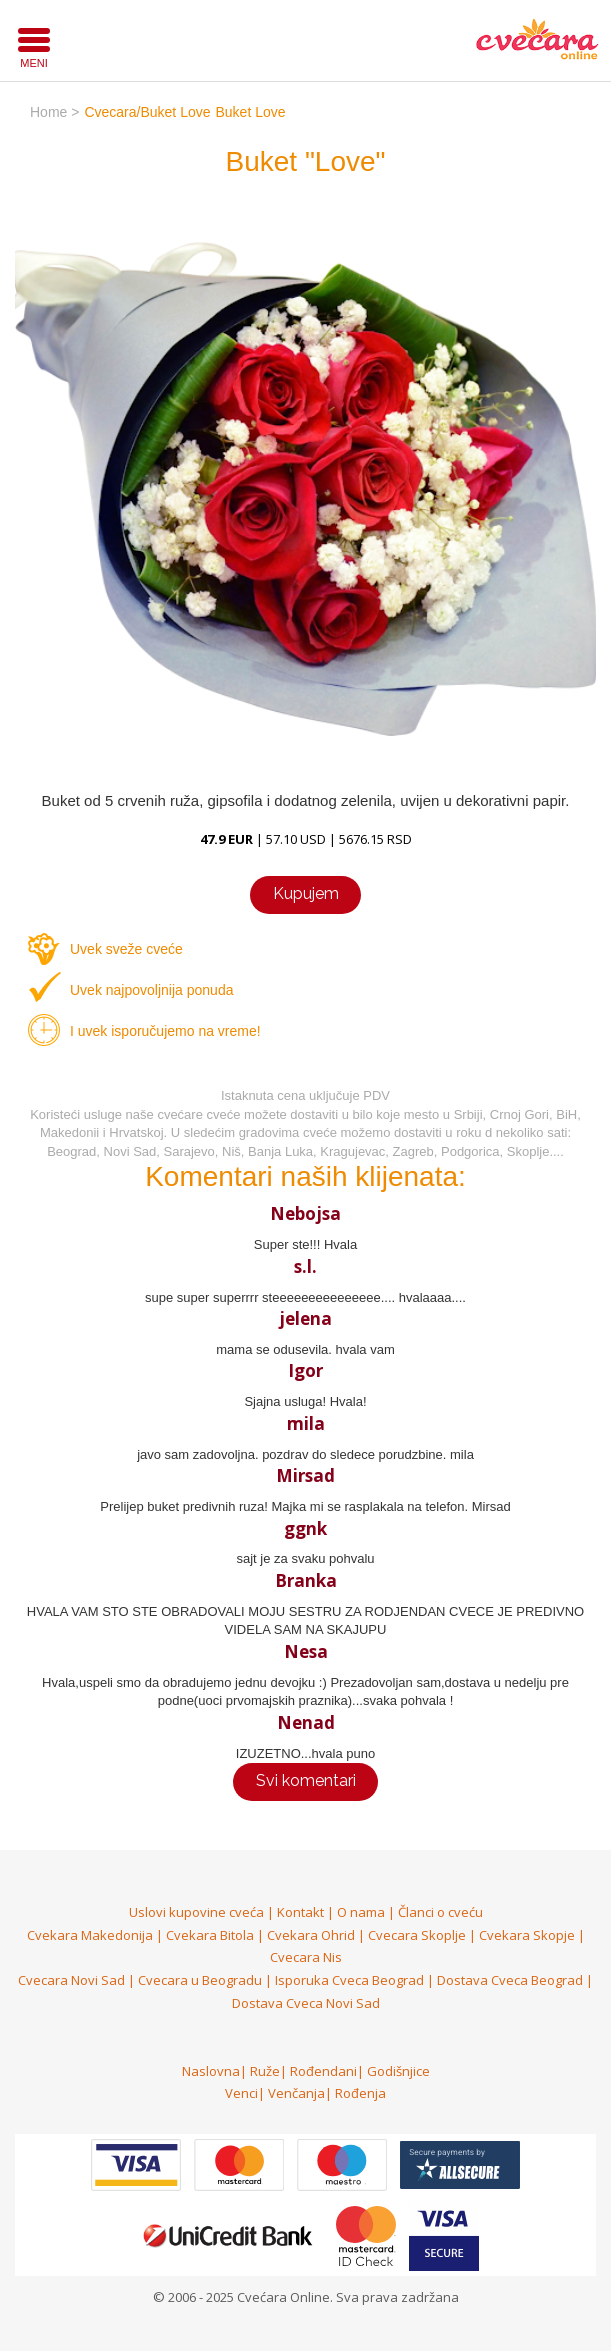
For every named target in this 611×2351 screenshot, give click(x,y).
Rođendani (323, 2071)
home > (54, 112)
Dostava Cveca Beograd (510, 1980)
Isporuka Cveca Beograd (349, 1980)
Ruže (265, 2071)
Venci (241, 2093)
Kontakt (300, 1912)
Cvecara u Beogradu (200, 1980)
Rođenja (360, 2093)
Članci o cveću (440, 1912)
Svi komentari (306, 1780)
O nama (361, 1912)
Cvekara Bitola (210, 1935)
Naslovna (211, 2071)
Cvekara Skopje (527, 1935)
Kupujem (306, 893)
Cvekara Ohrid (311, 1935)
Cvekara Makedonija (90, 1935)
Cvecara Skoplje (417, 1935)
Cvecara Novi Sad (71, 1980)
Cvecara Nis (306, 1957)
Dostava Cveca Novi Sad (306, 2003)
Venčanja (296, 2093)
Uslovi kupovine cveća (196, 1912)
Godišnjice (398, 2071)
